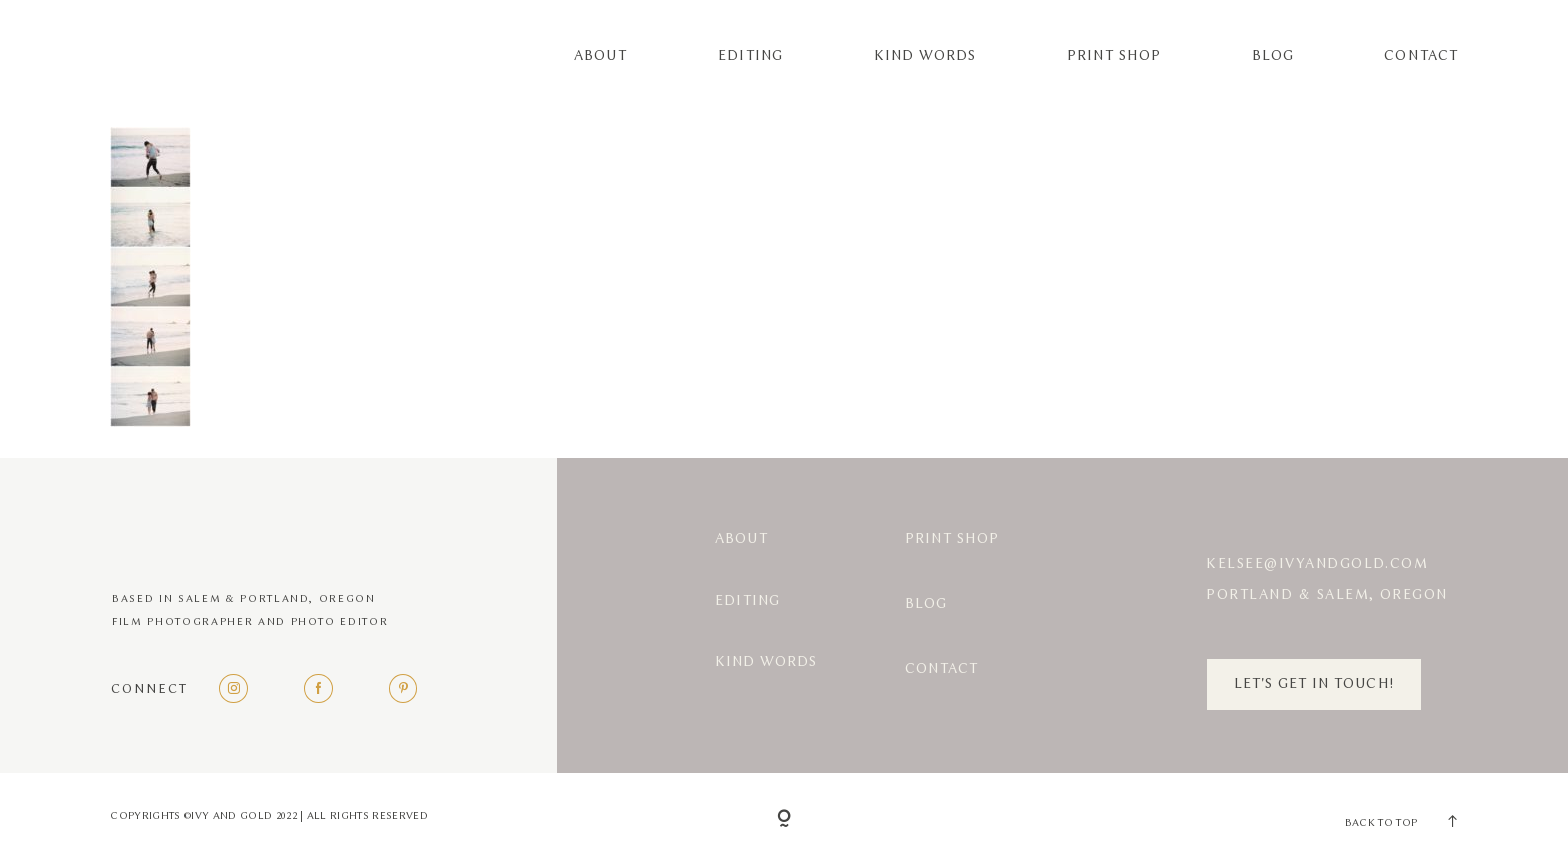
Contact (1420, 56)
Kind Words (925, 56)
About (600, 56)
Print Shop (1114, 56)
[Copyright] (784, 820)
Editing (750, 56)
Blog (1273, 56)
